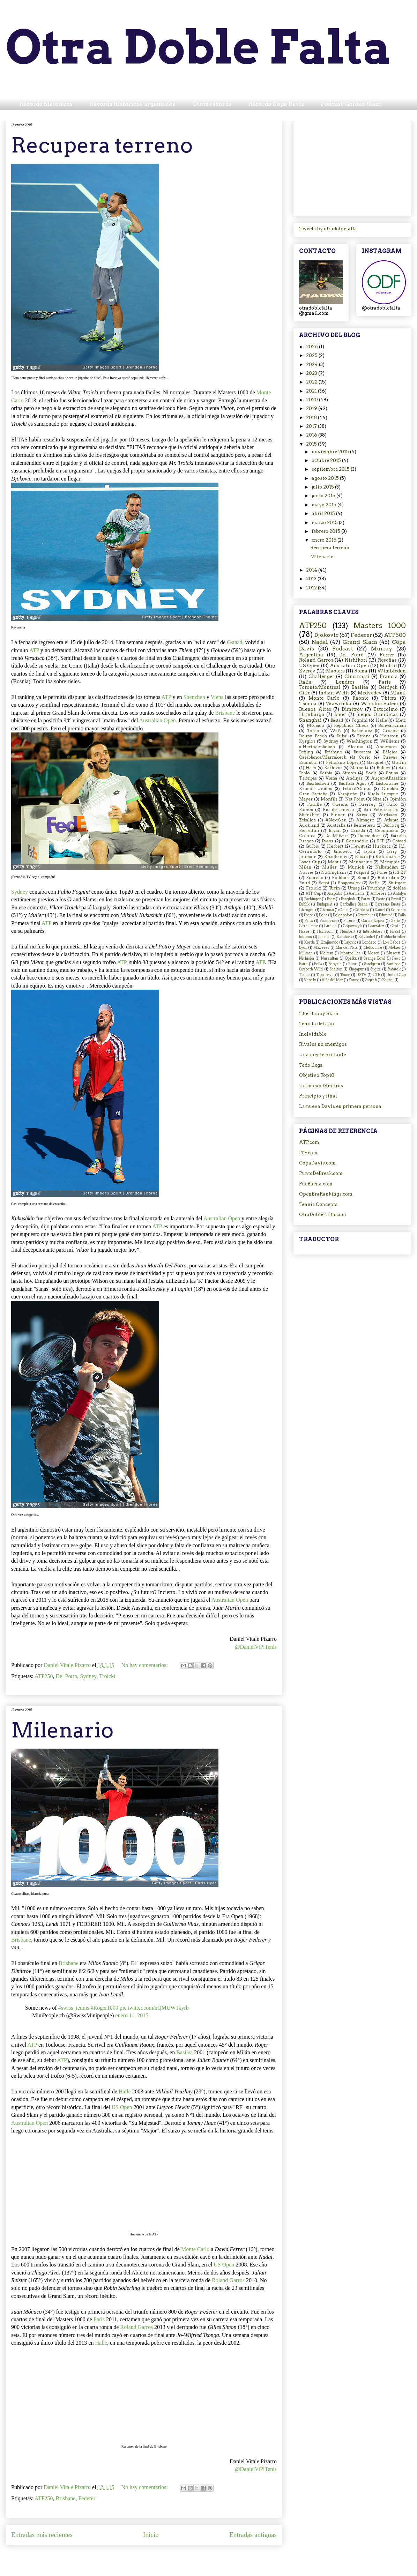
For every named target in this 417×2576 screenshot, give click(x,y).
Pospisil (361, 872)
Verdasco (387, 814)
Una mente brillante (322, 1054)
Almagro (365, 820)
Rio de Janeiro (338, 809)
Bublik (304, 904)
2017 (312, 426)
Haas (311, 767)
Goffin (399, 762)
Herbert (335, 846)
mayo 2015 (324, 504)
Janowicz (343, 851)
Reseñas (387, 660)
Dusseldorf (369, 835)
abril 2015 (324, 513)
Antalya (399, 893)
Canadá (357, 830)
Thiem (388, 698)
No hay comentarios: (145, 1665)
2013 (312, 578)
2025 (312, 355)
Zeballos (307, 820)
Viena (216, 697)
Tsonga (308, 703)
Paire (303, 964)
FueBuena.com (316, 1183)
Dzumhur (365, 915)
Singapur (356, 969)
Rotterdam (388, 877)
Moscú (373, 953)
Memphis (390, 861)
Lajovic (350, 942)
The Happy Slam (318, 1013)
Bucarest (362, 752)
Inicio (151, 2534)
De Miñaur (336, 835)
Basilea (184, 2052)
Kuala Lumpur (382, 793)
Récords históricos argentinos (132, 103)
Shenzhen (194, 697)
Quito (392, 804)
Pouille (314, 804)
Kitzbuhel (366, 937)
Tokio (313, 730)
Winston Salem (380, 703)
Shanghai (310, 720)
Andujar (354, 778)
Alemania (356, 893)
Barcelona (362, 730)
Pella (318, 964)
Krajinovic (329, 942)
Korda (309, 942)
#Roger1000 (104, 2008)
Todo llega (311, 1065)
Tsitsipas (308, 778)
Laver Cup (309, 861)
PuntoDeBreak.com (321, 1173)
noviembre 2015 (331, 451)
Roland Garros (228, 2280)
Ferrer (387, 654)
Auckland (309, 825)
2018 (312, 417)
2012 (312, 587)
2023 (312, 373)
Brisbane (225, 713)
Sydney (19, 892)
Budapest (325, 904)
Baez (331, 899)
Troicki (107, 1676)
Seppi (324, 882)
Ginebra (390, 788)
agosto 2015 (326, 478)
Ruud (304, 882)
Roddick (340, 877)
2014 (312, 570)
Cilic (304, 692)
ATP (34, 650)
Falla (402, 915)
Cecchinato (387, 830)
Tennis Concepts (318, 1204)
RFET (400, 872)
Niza (376, 799)
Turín (334, 888)
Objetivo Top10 (316, 1075)
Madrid (388, 665)
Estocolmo (385, 709)
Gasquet (375, 762)
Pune (382, 872)
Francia (389, 676)
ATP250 (44, 1676)
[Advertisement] (352, 167)
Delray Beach (313, 736)
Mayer (306, 799)
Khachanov (335, 856)
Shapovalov (349, 882)
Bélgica (390, 752)
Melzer (394, 947)
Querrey (367, 804)
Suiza (361, 814)
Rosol (363, 877)
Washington (359, 741)
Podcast (342, 648)
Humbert (348, 931)
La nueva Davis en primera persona (340, 1106)
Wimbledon (391, 670)
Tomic (345, 975)
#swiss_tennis (73, 2008)
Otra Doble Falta (199, 47)
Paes (396, 958)
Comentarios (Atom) (159, 2556)
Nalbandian (386, 867)
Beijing (306, 752)
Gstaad (234, 642)
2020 (312, 399)
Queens (340, 804)
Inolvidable (312, 1034)
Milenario (62, 1730)
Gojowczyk (352, 926)
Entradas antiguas (253, 2534)
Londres (345, 682)
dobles (399, 888)
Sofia (374, 882)
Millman (306, 953)
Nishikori (356, 660)
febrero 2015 (326, 531)
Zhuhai (388, 980)
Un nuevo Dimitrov (321, 1085)
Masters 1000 (379, 625)
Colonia (307, 835)
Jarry (392, 851)
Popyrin (335, 964)
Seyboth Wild (311, 969)
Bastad (336, 720)
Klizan (361, 856)
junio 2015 (324, 495)
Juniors (324, 937)
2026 (312, 346)
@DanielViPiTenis (256, 1647)
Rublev (383, 767)
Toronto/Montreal (320, 687)
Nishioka (306, 958)
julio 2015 (323, 487)
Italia (305, 682)
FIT (380, 841)
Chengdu (306, 910)
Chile (344, 910)
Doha (323, 915)
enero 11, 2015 (131, 2015)
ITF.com (308, 1152)
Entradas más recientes (42, 2534)
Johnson (308, 856)
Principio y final (318, 1096)
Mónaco (315, 725)
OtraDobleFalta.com (322, 1214)
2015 (312, 444)
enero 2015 (324, 540)
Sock (371, 772)
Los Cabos (392, 942)
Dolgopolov (342, 915)
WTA (335, 730)
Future (349, 920)
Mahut (334, 861)
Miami (398, 692)
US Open (121, 2107)
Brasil (396, 899)
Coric (365, 757)
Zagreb (371, 980)
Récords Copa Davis (276, 103)
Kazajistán (347, 793)
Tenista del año (316, 1023)
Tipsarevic (325, 975)
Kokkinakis (387, 856)
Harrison (325, 931)
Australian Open (157, 720)
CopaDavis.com (317, 1163)
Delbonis (398, 910)
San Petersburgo (381, 809)
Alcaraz (355, 746)
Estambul (308, 762)
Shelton (335, 969)
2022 (312, 382)
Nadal (320, 642)
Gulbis (312, 846)
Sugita (375, 969)
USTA (361, 975)
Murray (381, 648)
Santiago (393, 964)
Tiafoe (304, 975)
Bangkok (348, 899)
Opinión (397, 799)
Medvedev (370, 692)
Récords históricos (46, 103)
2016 (312, 435)
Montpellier (350, 953)
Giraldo (330, 926)
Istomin (305, 937)
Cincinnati (357, 676)
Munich (356, 867)
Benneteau (364, 825)
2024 (312, 364)
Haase (304, 931)
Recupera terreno (102, 145)
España (364, 736)
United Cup (396, 975)
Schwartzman (392, 725)
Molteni (326, 953)
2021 (312, 391)
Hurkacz (382, 846)
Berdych (388, 687)
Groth (395, 926)
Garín (395, 920)
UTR (376, 975)
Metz (400, 720)
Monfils (329, 799)
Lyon (303, 947)
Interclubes (372, 931)
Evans (327, 841)
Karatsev (344, 937)
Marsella (359, 767)
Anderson (386, 746)
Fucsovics (328, 920)
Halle (125, 2091)
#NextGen (336, 820)
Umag (354, 888)
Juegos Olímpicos (377, 714)
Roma (360, 670)
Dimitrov (352, 709)
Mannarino (360, 861)
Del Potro (66, 1676)
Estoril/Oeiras (357, 788)
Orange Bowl (374, 958)
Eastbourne (387, 783)
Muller (329, 867)
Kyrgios (307, 741)
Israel (395, 931)
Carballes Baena (353, 904)
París (99, 2319)
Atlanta (391, 820)
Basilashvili (317, 783)
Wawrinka (338, 703)
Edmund (386, 915)
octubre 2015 (327, 460)
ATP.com (309, 1142)
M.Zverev (321, 947)
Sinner (338, 814)
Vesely (310, 980)
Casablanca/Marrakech (323, 757)
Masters (335, 670)
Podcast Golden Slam (351, 103)
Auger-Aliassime (388, 778)
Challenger (321, 676)
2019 (312, 408)
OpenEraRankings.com (325, 1194)
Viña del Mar (332, 980)
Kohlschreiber (393, 937)
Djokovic (326, 635)
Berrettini (309, 830)
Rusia (353, 964)
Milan (305, 867)
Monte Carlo (195, 2249)
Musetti (393, 953)
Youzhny (376, 888)
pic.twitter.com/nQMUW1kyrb (154, 2008)
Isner (340, 714)
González (376, 926)
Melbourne (373, 947)
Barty (365, 899)
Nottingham (333, 872)
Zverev (307, 670)
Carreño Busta (387, 904)
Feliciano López (342, 762)
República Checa (351, 725)
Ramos (306, 809)
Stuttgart (397, 882)
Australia (336, 825)
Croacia (390, 730)
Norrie (306, 872)
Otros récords (211, 103)
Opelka (351, 958)
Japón (369, 851)
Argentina (311, 654)
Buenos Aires (315, 709)
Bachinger (312, 899)
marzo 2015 (325, 522)
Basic (380, 899)
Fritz (309, 920)
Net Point (355, 799)
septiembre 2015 (331, 469)
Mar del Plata (347, 947)
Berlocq (391, 825)
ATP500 (395, 635)
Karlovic (333, 767)
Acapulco (335, 893)
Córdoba (362, 910)
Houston (389, 736)
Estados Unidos (315, 788)
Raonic (360, 698)
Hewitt (358, 846)
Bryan (335, 830)
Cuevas (389, 757)
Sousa (392, 772)
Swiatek (394, 969)
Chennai (327, 910)
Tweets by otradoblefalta (328, 228)
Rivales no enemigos (323, 1044)
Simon (349, 772)
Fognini (359, 720)
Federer (86, 2498)
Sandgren (372, 964)
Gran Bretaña (313, 793)
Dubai (342, 736)
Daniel (380, 910)
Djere (308, 915)
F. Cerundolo (355, 841)
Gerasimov (308, 926)
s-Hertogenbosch (317, 746)
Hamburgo (311, 714)
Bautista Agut (352, 783)
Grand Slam (360, 642)
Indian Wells (334, 692)
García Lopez (373, 920)
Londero (369, 942)
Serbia (326, 772)
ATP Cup (313, 893)
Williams (390, 741)
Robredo (314, 877)
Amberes (379, 893)
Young (354, 980)
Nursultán (329, 958)
